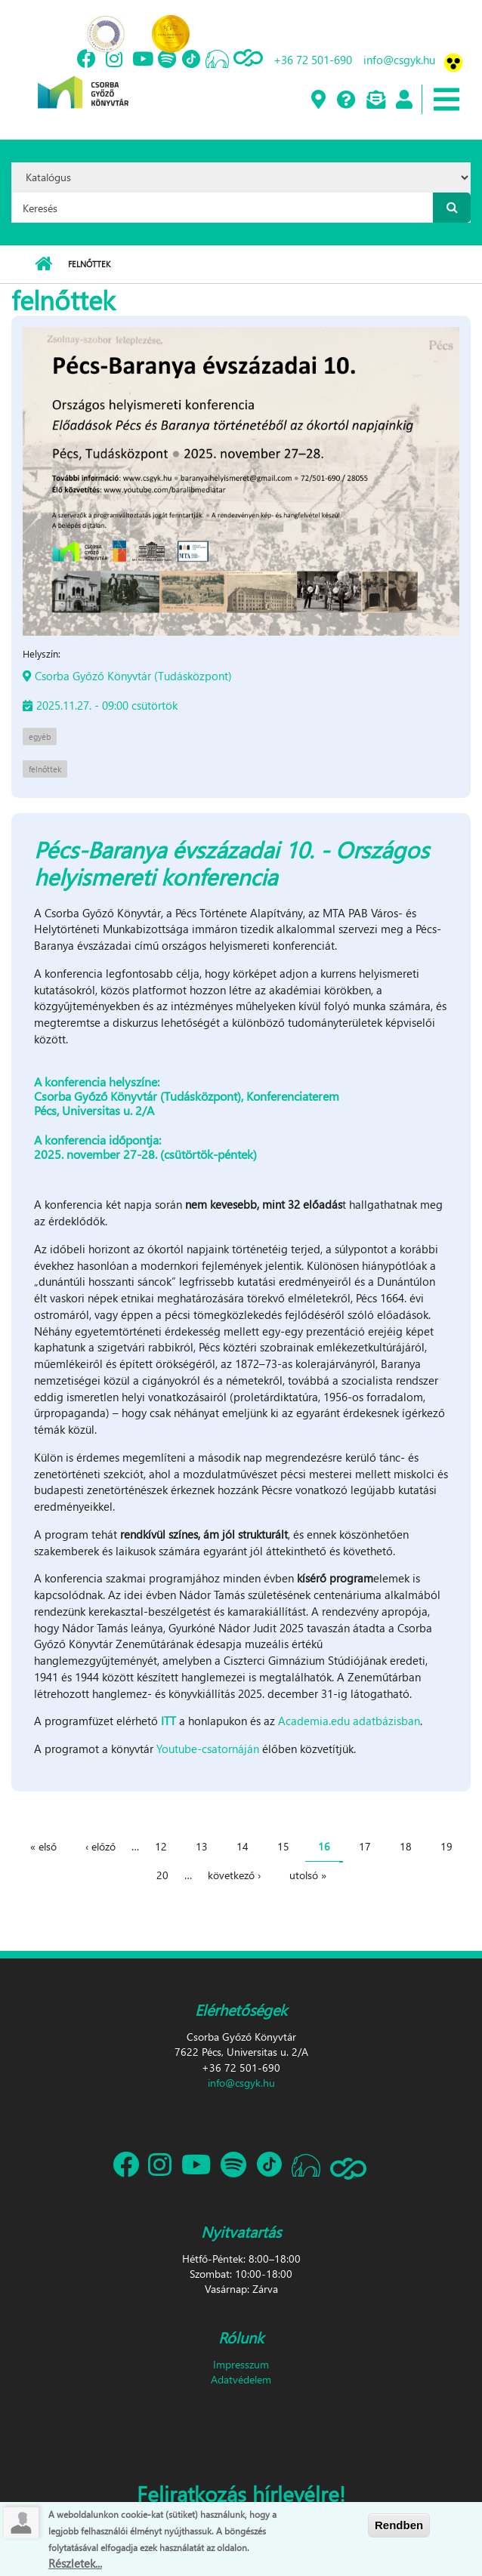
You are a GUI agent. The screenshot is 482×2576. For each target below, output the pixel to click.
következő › (234, 1875)
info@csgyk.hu (399, 59)
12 (161, 1846)
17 (365, 1846)
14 (242, 1846)
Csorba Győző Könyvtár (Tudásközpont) (133, 675)
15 (283, 1846)
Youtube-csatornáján (207, 1748)
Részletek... (75, 2563)
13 (202, 1846)
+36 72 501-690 (312, 59)
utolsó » (307, 1875)
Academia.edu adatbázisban (349, 1720)
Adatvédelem (241, 2379)
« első (43, 1846)
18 (406, 1846)
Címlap (43, 264)
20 (162, 1875)
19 (446, 1846)
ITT (168, 1720)
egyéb (40, 736)
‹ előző (100, 1846)
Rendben (399, 2525)
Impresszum (241, 2364)
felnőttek (45, 769)
